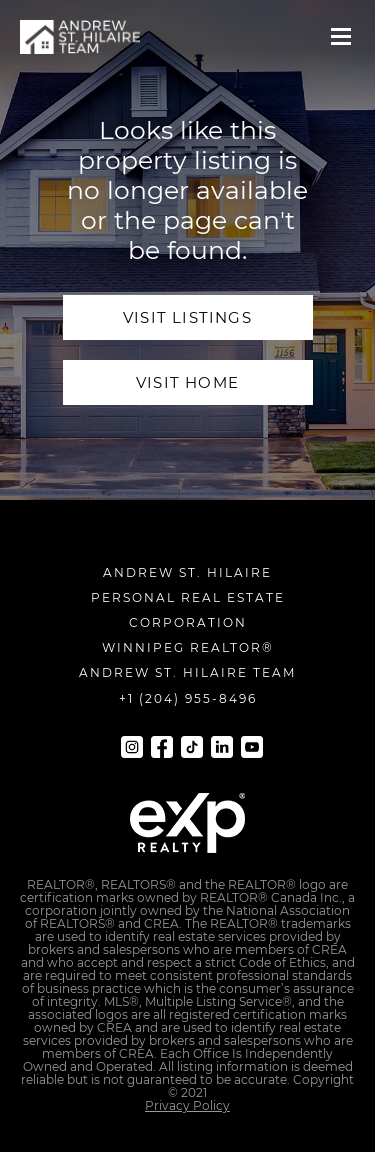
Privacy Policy (187, 1105)
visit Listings (187, 317)
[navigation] (80, 37)
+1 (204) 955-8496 (188, 698)
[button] (341, 37)
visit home (187, 382)
